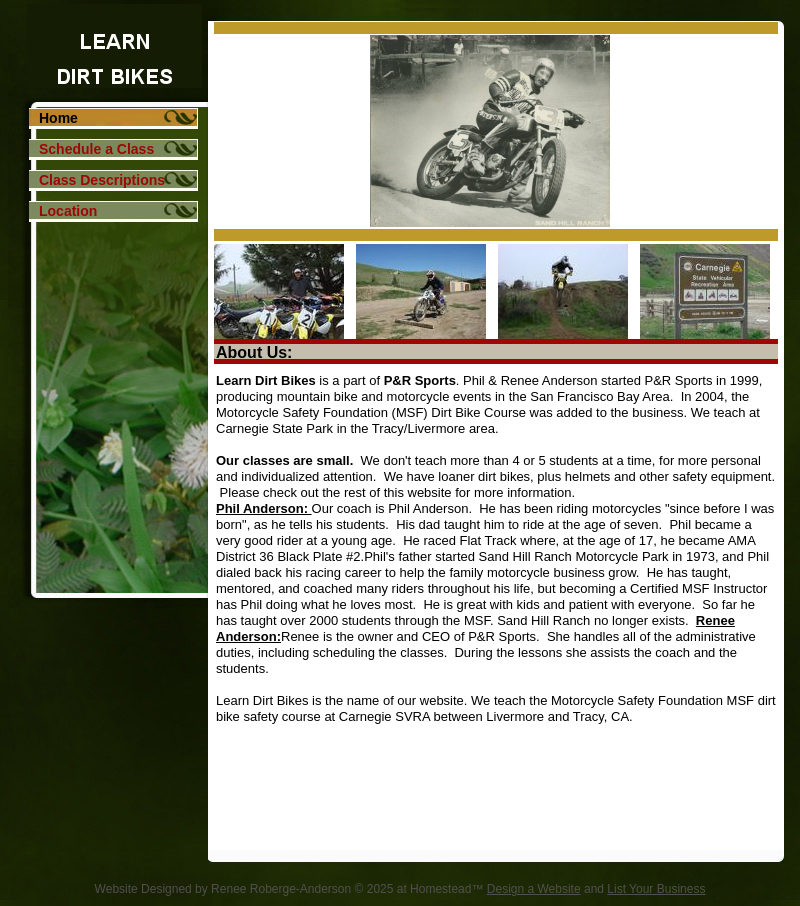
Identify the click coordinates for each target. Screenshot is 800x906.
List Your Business (656, 889)
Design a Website (534, 889)
